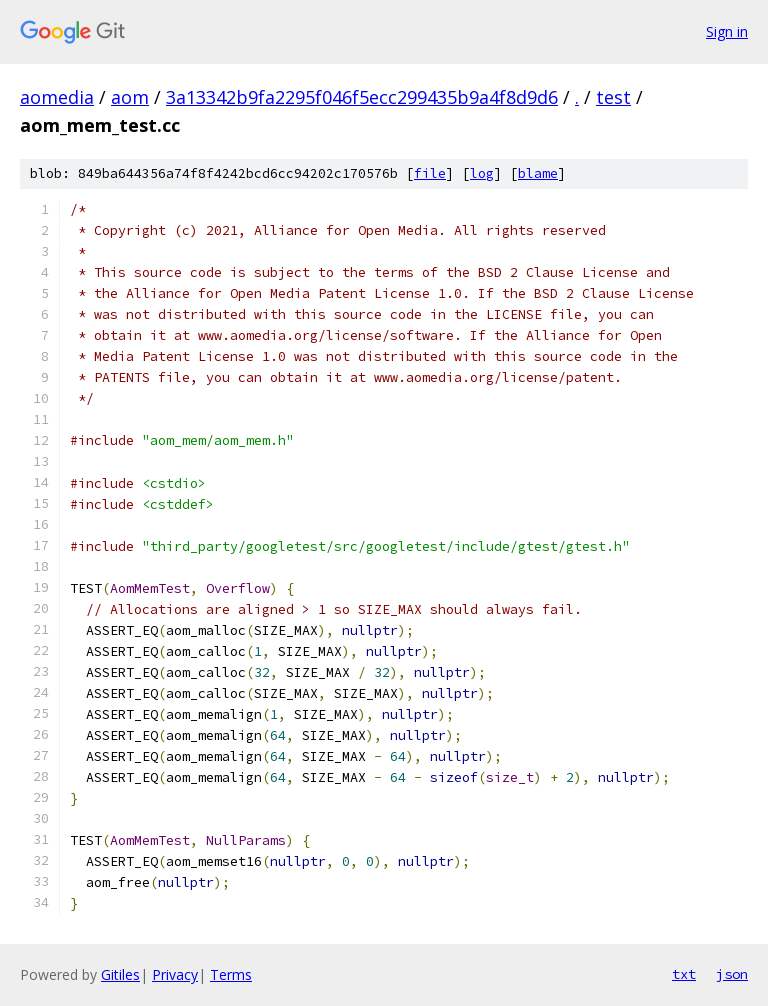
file (430, 173)
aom (130, 97)
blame (538, 173)
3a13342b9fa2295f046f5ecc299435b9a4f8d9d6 (362, 97)
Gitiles (120, 974)
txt (684, 974)
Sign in (727, 31)
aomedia (57, 97)
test (613, 97)
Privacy (175, 974)
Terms (231, 974)
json (732, 974)
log (482, 173)
